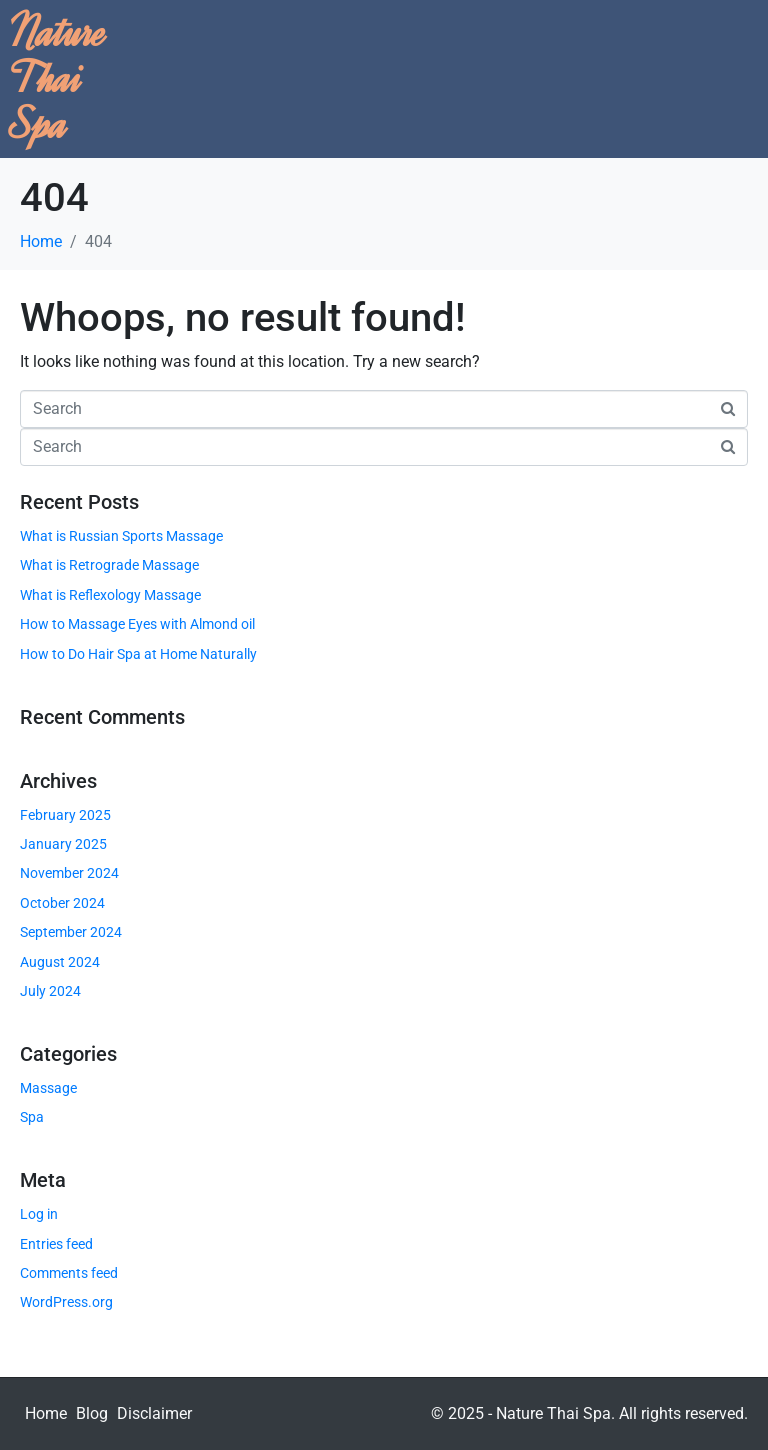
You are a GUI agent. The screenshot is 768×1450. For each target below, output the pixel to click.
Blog (92, 1413)
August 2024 (60, 962)
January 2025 (63, 844)
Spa (32, 1117)
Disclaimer (154, 1413)
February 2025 (65, 815)
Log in (39, 1214)
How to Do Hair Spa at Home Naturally (138, 654)
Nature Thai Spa (58, 78)
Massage (48, 1088)
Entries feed (56, 1244)
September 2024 (71, 932)
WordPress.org (66, 1302)
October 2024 (62, 903)
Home (46, 1413)
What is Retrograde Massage (109, 565)
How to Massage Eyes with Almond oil (137, 624)
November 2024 (69, 873)
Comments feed (69, 1273)
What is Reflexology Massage (110, 595)
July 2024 (50, 991)
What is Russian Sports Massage (121, 536)
